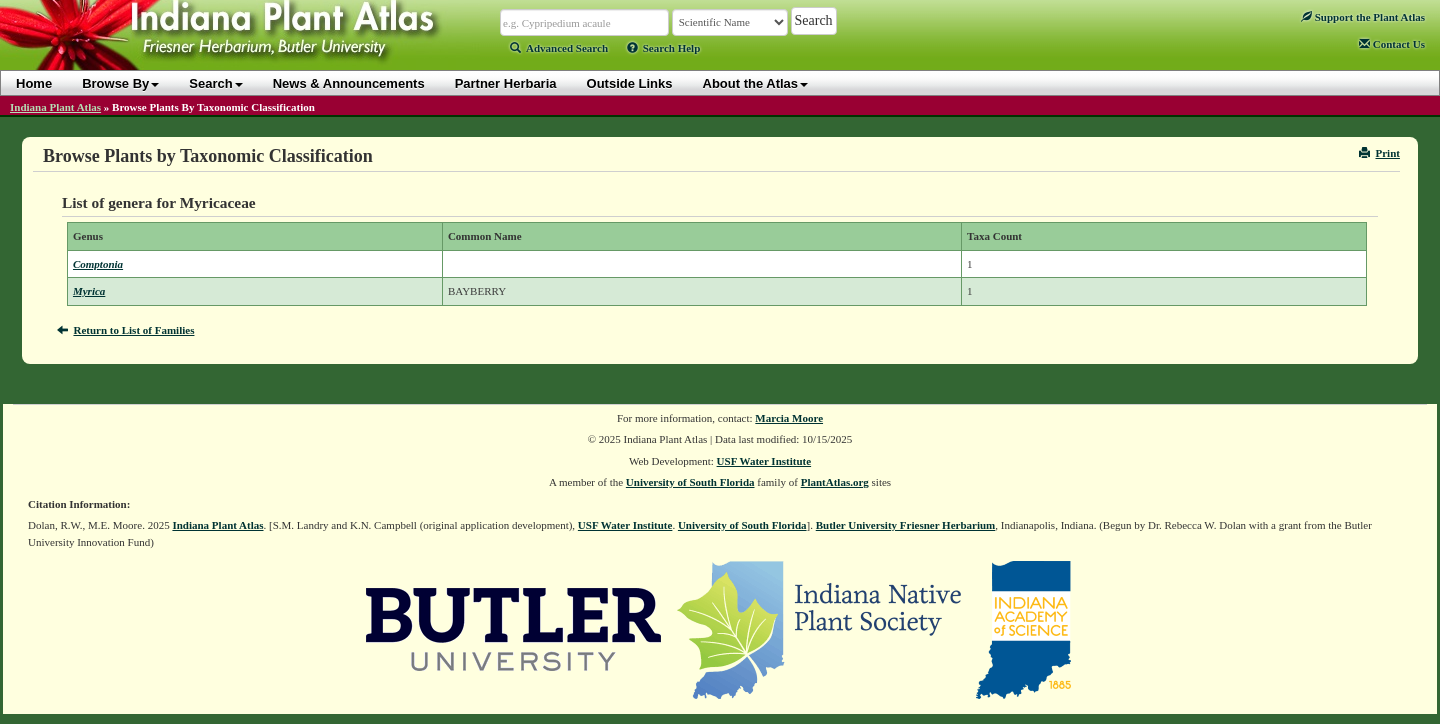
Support (1363, 17)
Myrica (89, 291)
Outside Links (630, 83)
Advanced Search (559, 48)
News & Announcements (349, 83)
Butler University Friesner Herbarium (906, 525)
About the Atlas (756, 83)
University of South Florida (690, 482)
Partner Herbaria (506, 83)
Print (1379, 153)
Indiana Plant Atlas (55, 107)
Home (34, 83)
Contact (1392, 44)
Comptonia (98, 264)
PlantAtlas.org (835, 482)
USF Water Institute (764, 461)
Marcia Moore (789, 418)
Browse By (120, 83)
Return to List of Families (125, 330)
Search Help (664, 48)
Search (215, 83)
